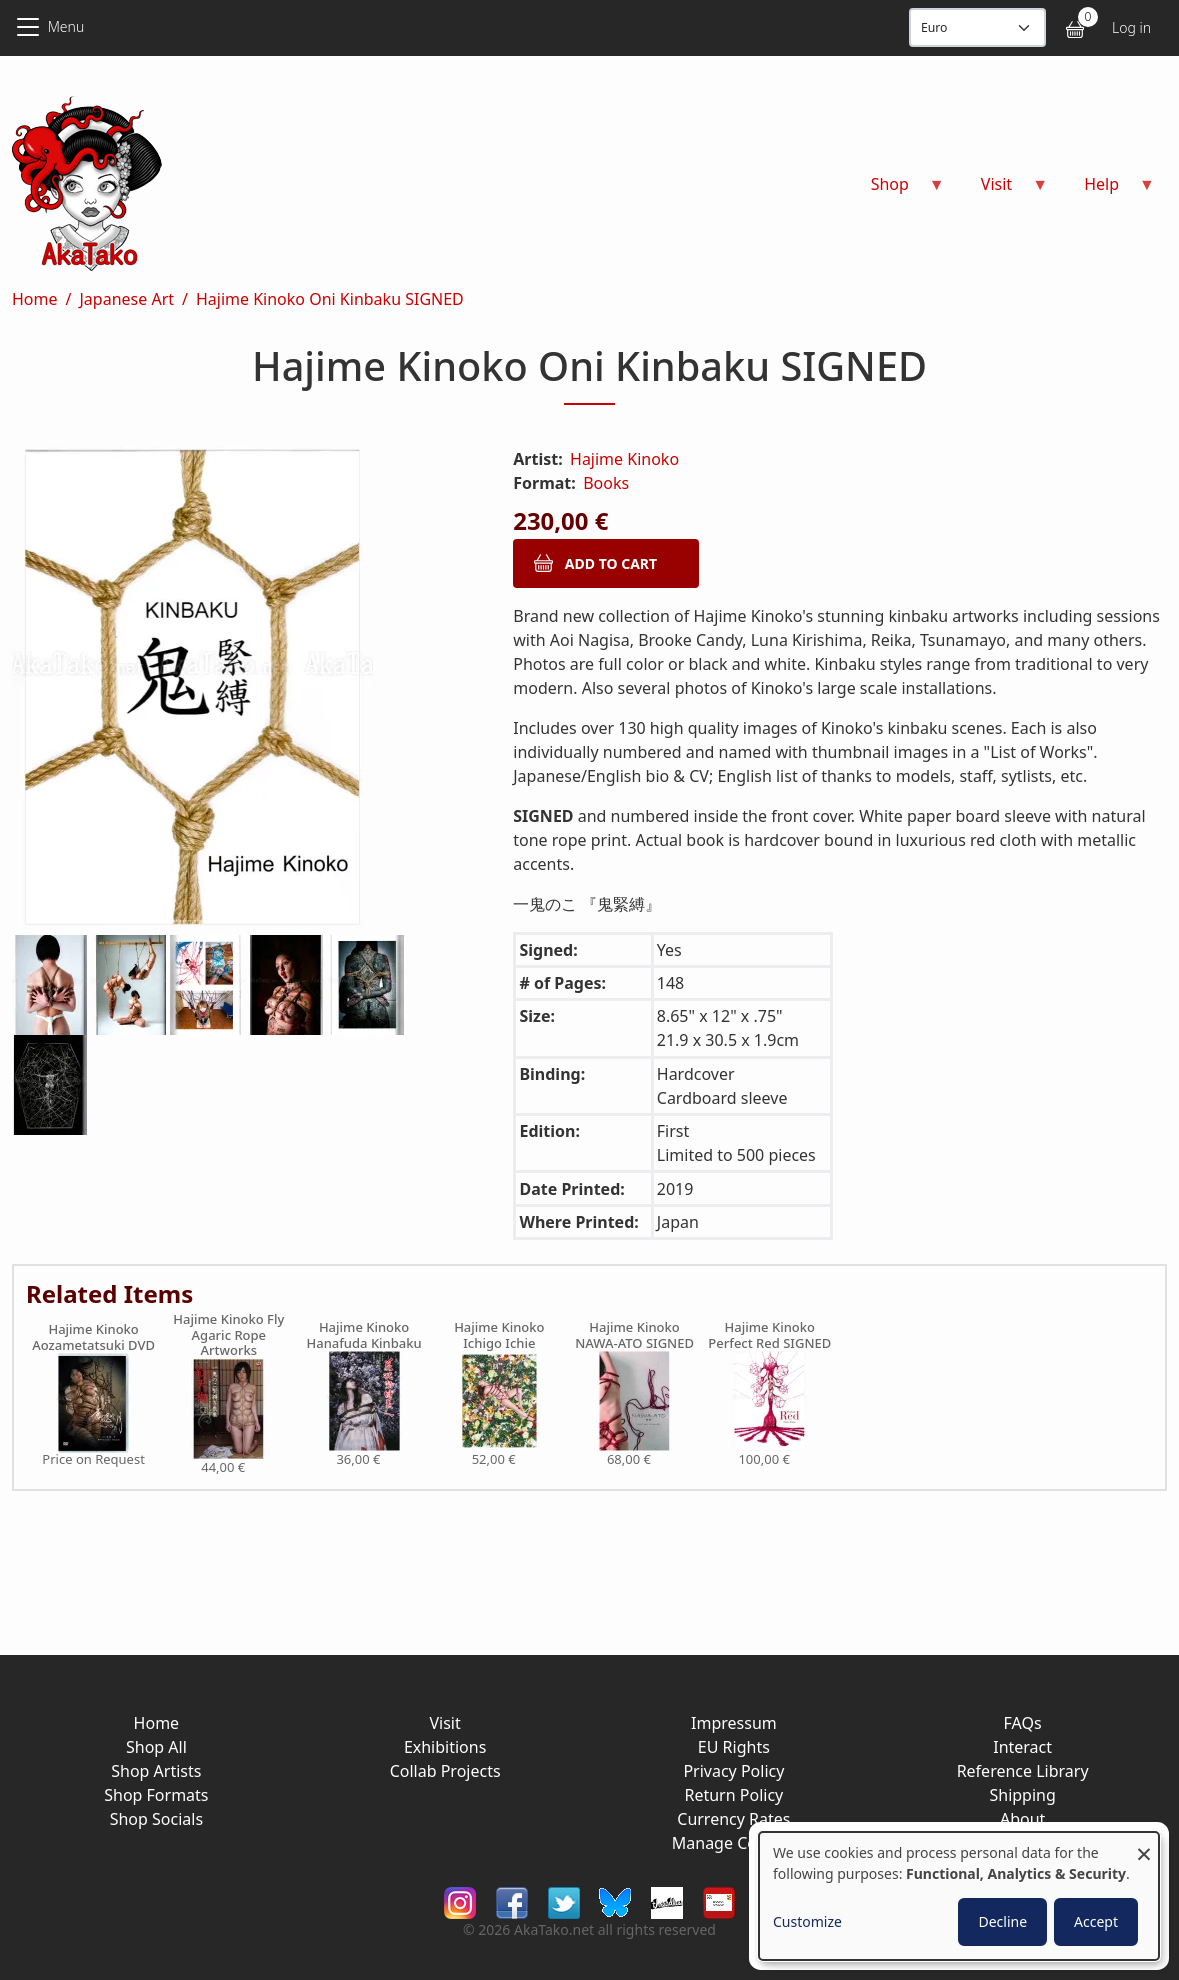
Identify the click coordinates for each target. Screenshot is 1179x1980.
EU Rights (734, 1747)
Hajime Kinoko (624, 459)
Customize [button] (807, 1921)
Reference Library (1023, 1771)
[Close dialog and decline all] (1144, 1844)
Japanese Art (126, 299)
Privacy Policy (733, 1771)
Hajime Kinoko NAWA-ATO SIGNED (634, 1335)
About (1022, 1819)
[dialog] (959, 1896)
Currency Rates (733, 1819)
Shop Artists (156, 1771)
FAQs (1023, 1723)
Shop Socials (156, 1819)
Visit (444, 1723)
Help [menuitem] (1107, 190)
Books (606, 483)
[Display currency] (977, 27)
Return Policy (733, 1795)
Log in (1131, 27)
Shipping (1022, 1795)
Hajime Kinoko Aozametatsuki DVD (93, 1337)
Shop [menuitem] (896, 190)
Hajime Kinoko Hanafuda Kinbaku (363, 1335)
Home (35, 299)
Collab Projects (445, 1771)
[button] (238, 691)
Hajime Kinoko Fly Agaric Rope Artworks (228, 1335)
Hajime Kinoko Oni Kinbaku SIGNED (330, 299)
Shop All (156, 1747)
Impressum (734, 1723)
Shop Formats (156, 1795)
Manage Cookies (734, 1843)
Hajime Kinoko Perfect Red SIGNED (769, 1335)
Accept (1096, 1921)
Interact (1022, 1747)
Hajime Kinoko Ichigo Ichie (499, 1335)
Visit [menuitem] (1002, 190)
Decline (1002, 1921)
